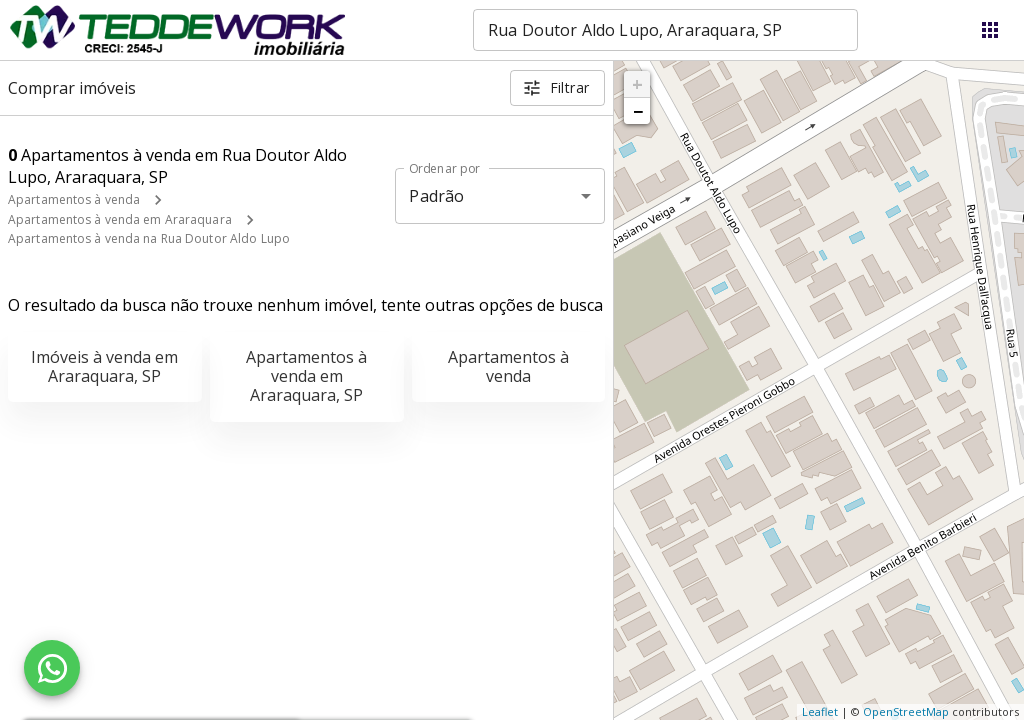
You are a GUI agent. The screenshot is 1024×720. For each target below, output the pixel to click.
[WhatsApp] (52, 668)
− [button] (638, 111)
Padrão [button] (436, 196)
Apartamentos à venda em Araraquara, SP (306, 376)
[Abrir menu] (990, 30)
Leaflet (820, 711)
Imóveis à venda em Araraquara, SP (104, 366)
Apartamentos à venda (74, 199)
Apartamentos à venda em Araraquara (120, 219)
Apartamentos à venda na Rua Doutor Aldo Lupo (149, 238)
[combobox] (665, 30)
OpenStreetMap (906, 711)
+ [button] (637, 84)
